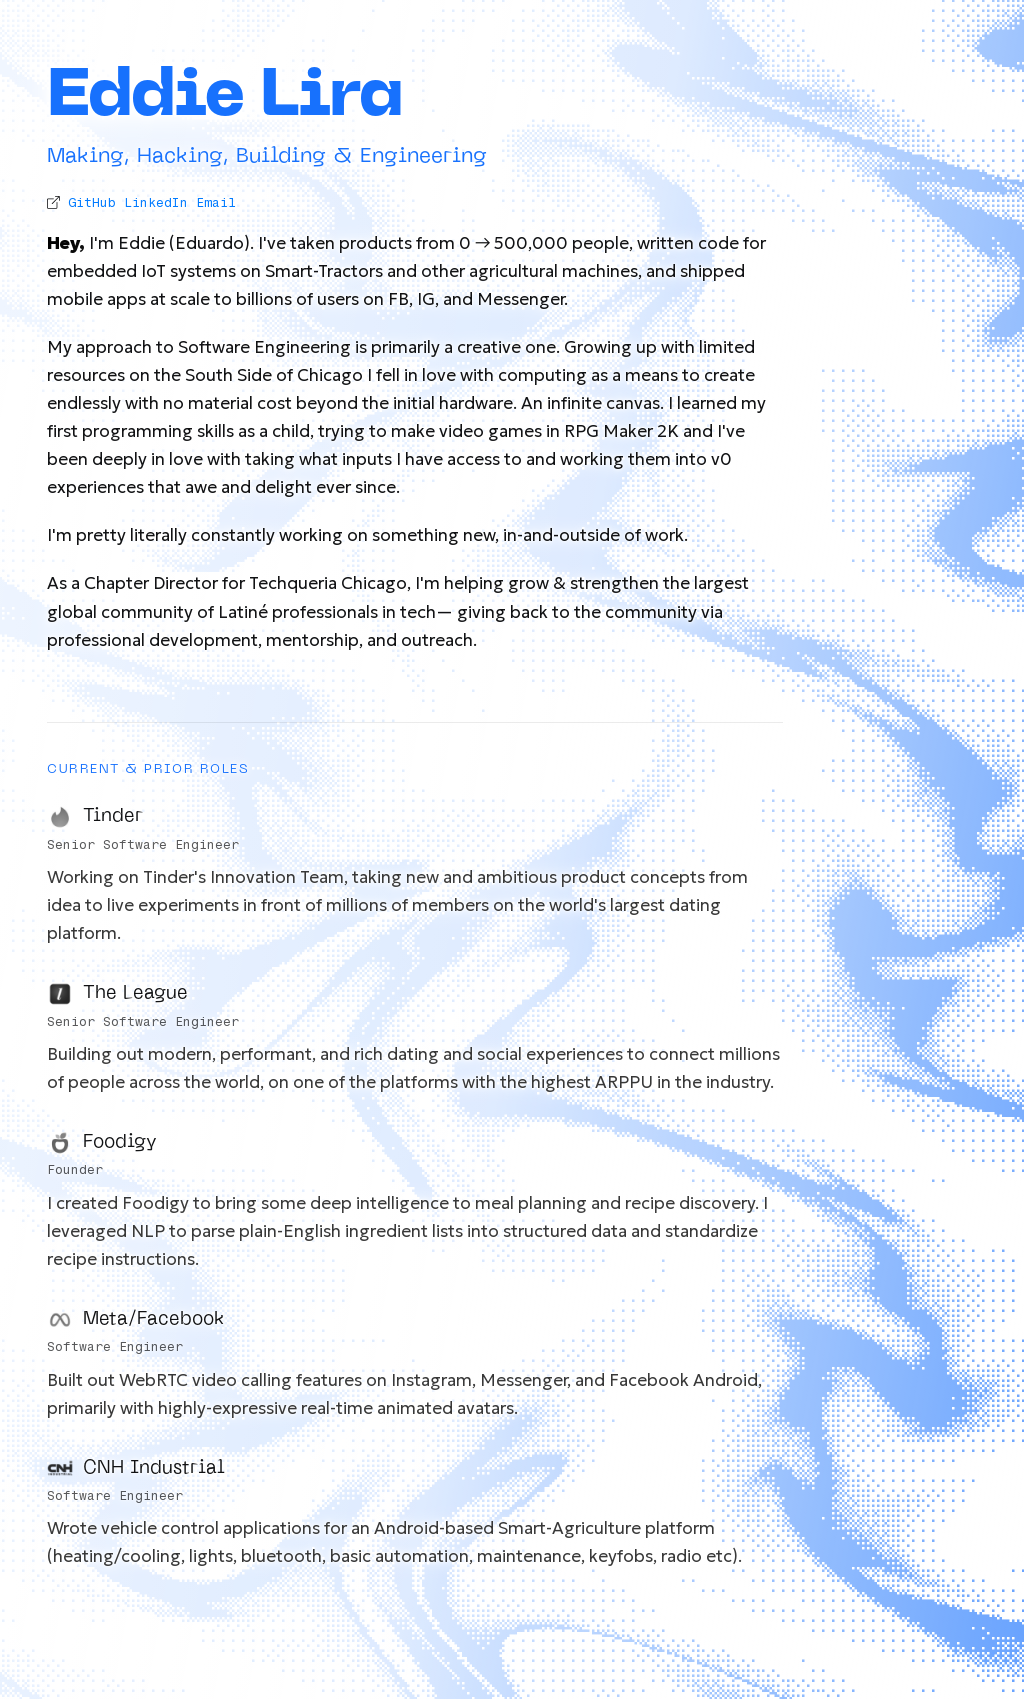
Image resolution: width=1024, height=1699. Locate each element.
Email (216, 202)
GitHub (92, 202)
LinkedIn (156, 202)
